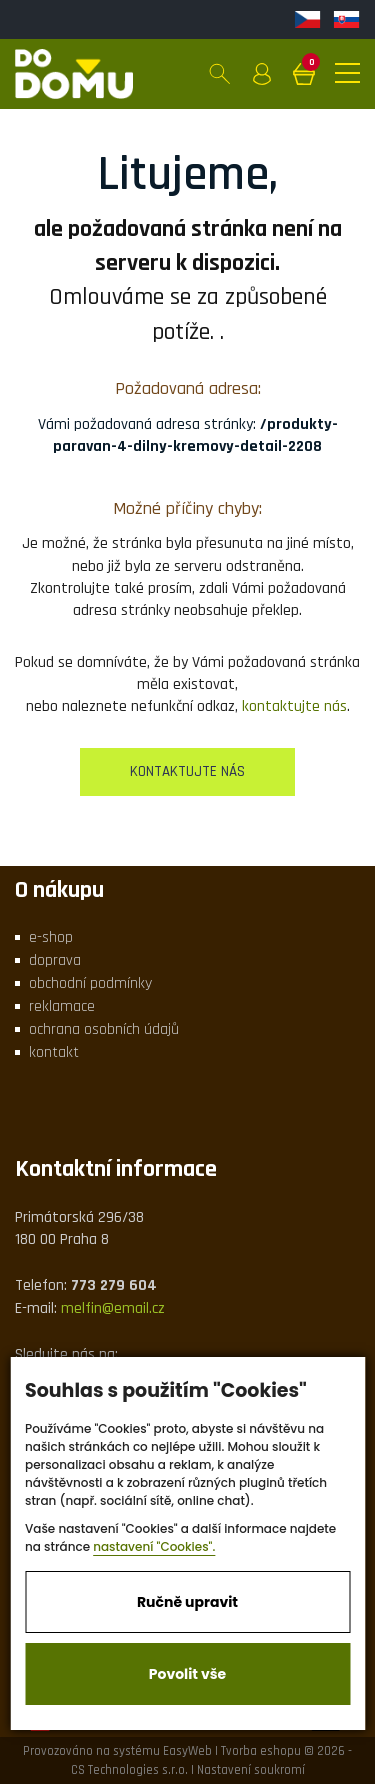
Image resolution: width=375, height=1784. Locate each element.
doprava (55, 960)
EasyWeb (187, 1751)
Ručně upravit (187, 1602)
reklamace (62, 1006)
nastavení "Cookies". (154, 1546)
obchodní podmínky (90, 983)
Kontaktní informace (116, 1169)
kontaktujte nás (294, 706)
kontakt (54, 1052)
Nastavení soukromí (251, 1770)
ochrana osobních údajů (104, 1029)
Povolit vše (187, 1674)
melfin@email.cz (113, 1308)
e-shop (51, 937)
